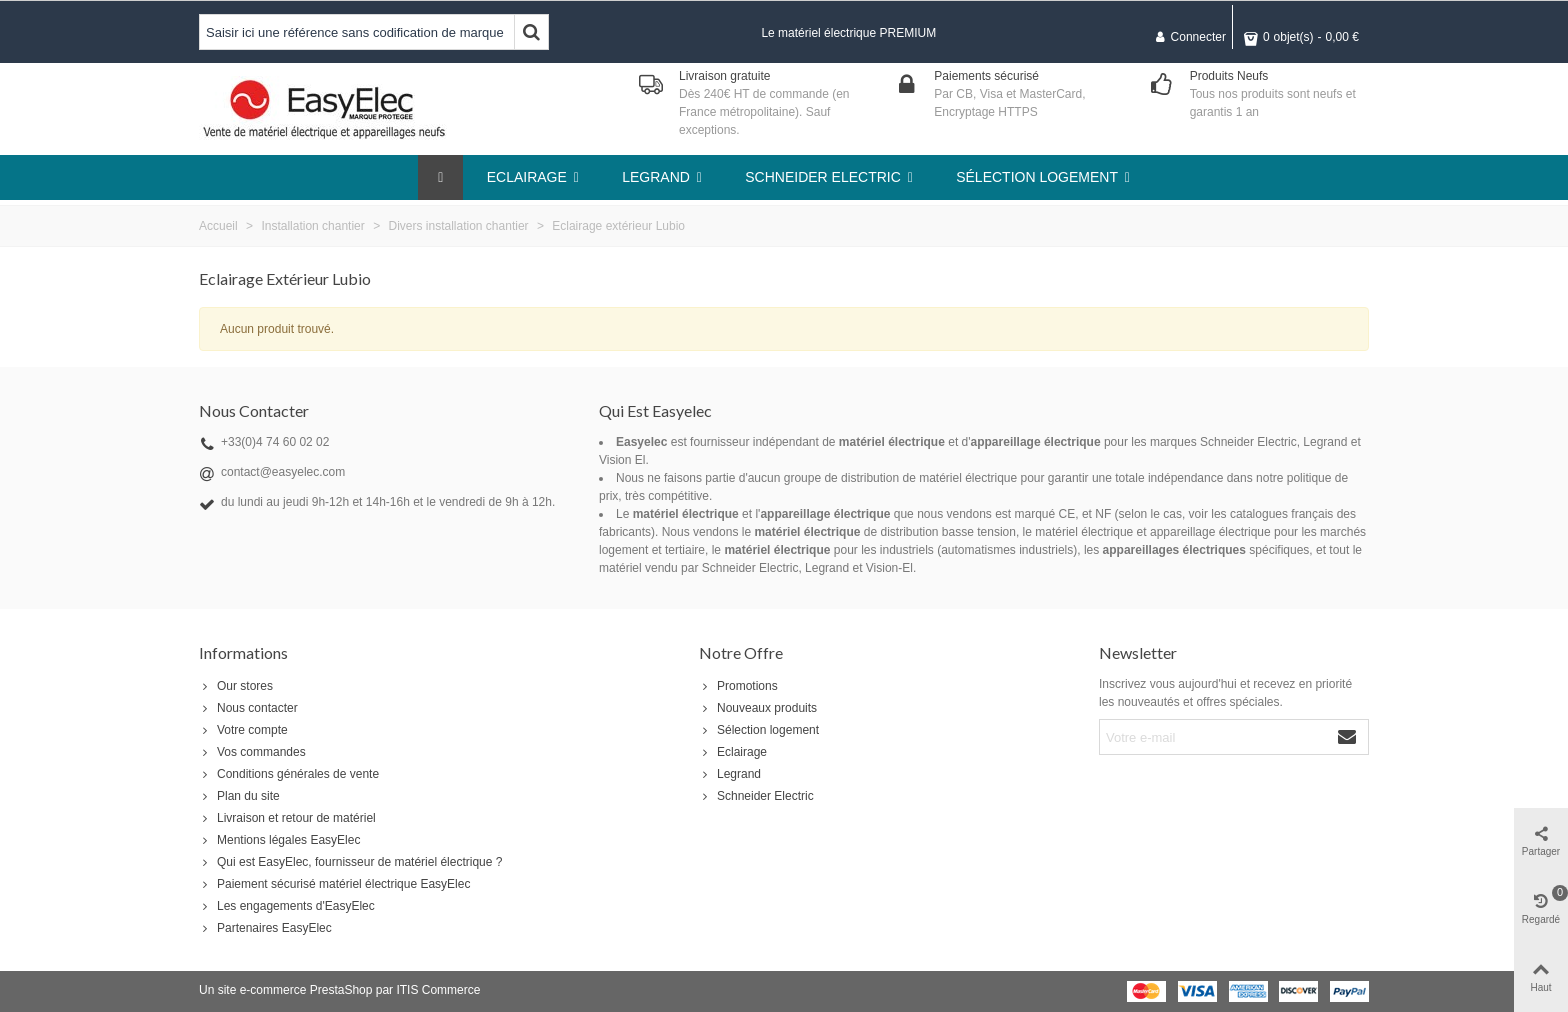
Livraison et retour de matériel (287, 818)
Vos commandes (252, 752)
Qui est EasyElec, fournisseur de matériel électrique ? (350, 862)
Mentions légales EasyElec (279, 840)
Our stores (236, 686)
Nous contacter (248, 708)
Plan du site (239, 796)
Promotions (738, 686)
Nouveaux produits (758, 708)
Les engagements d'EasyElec (287, 906)
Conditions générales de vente (289, 774)
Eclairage (733, 752)
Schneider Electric (756, 796)
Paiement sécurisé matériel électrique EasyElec (334, 884)
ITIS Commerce (438, 990)
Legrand (730, 774)
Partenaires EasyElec (265, 928)
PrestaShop (341, 990)
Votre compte (243, 730)
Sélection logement (759, 730)
